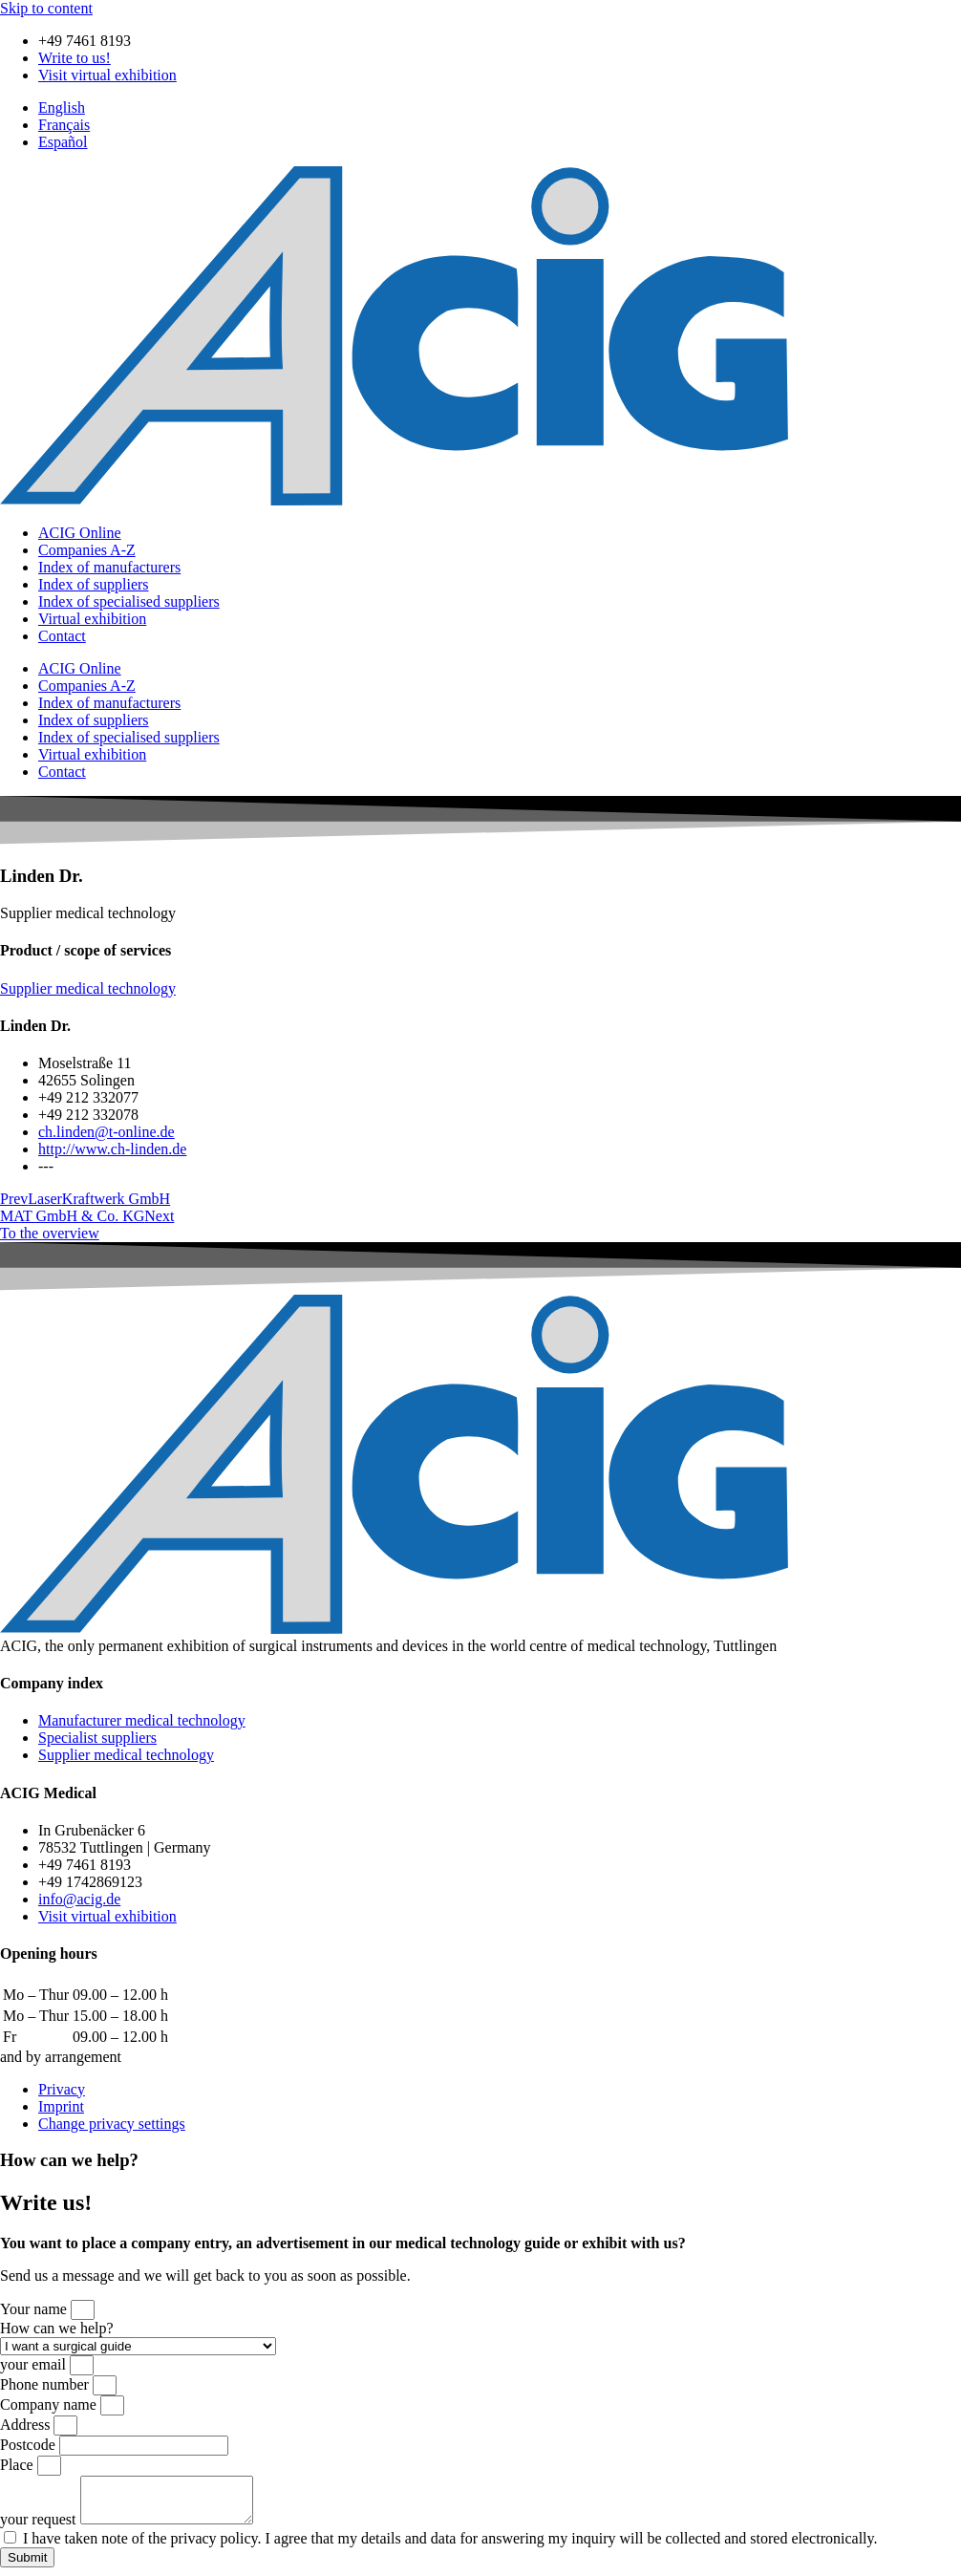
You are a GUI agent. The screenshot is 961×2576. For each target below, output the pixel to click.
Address (26, 2424)
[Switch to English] (61, 107)
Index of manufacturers (109, 567)
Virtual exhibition (92, 619)
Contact (62, 636)
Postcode (29, 2444)
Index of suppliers (93, 584)
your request (40, 2528)
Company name (50, 2404)
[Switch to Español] (63, 142)
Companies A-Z (87, 550)
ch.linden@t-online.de (106, 1132)
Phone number (46, 2384)
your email (35, 2364)
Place (18, 2465)
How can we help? (57, 2328)
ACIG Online (79, 533)
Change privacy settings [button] (111, 2123)
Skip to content (46, 8)
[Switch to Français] (64, 125)
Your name (35, 2309)
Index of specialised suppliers (129, 601)
